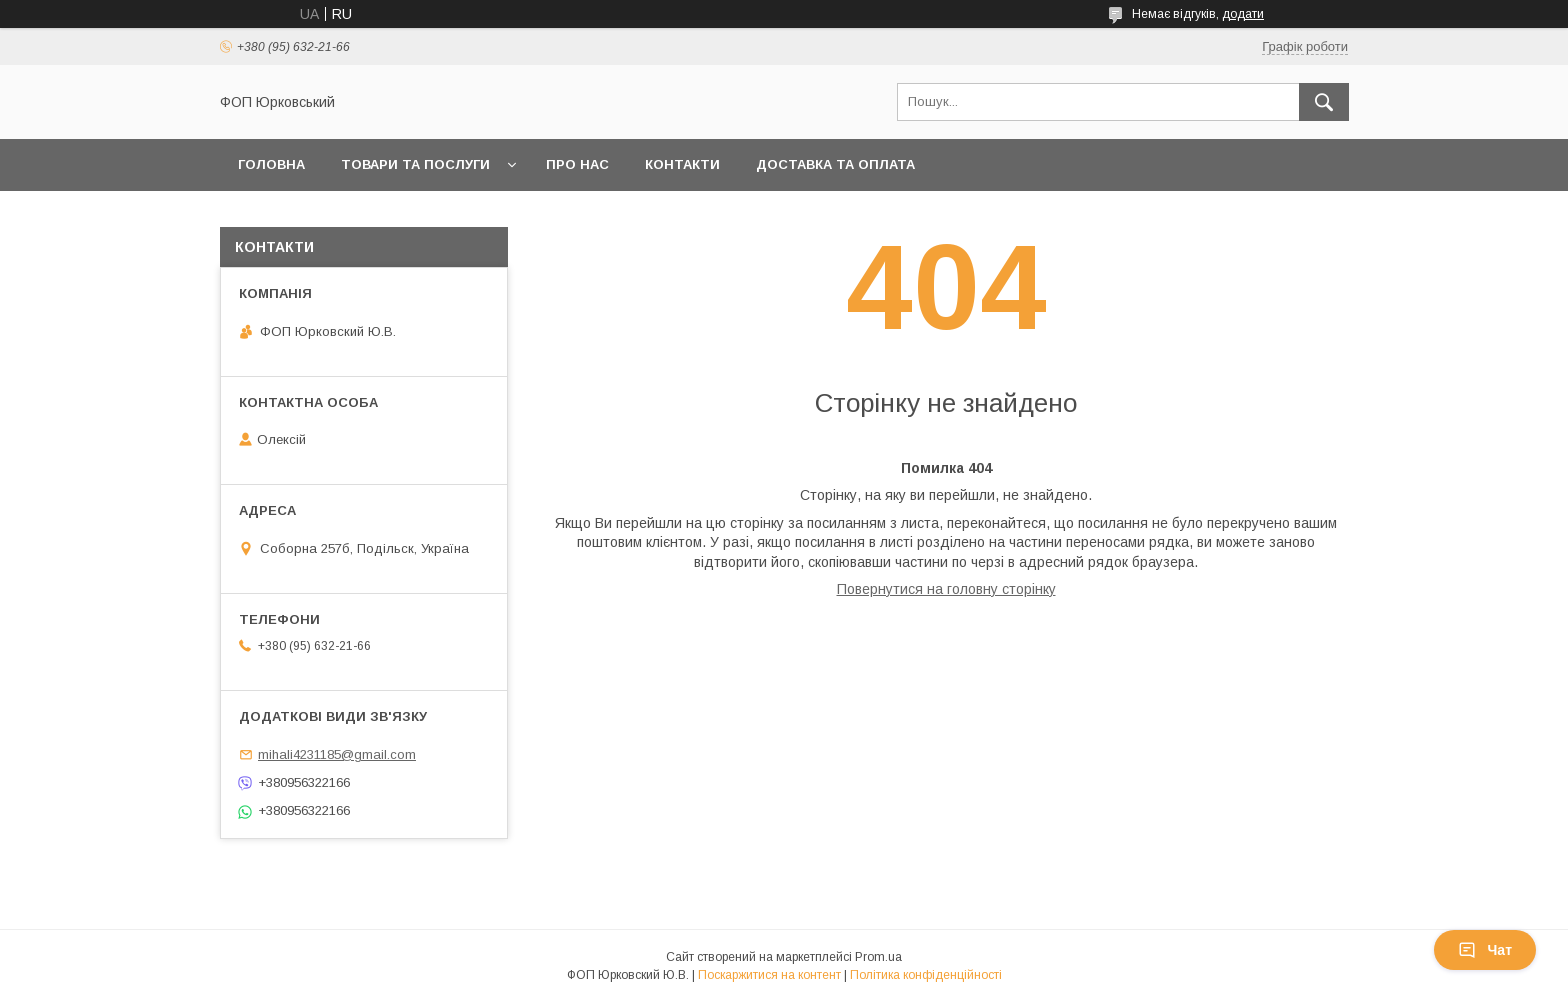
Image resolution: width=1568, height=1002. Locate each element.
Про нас (577, 164)
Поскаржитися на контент (769, 975)
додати (1243, 14)
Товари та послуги (415, 164)
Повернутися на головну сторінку (946, 589)
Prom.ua (878, 957)
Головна (271, 164)
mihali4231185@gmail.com (337, 754)
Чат (1485, 950)
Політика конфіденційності (926, 975)
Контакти (682, 164)
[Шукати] (1324, 102)
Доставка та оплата (835, 164)
